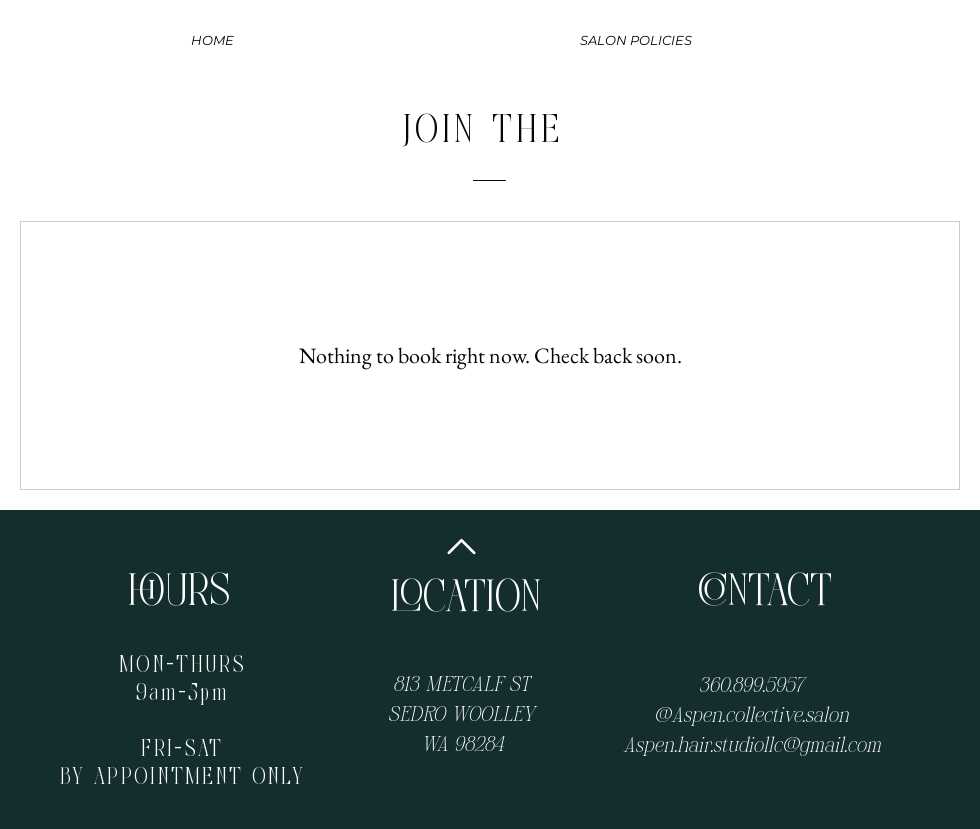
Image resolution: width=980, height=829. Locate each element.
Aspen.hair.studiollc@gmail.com (752, 744)
